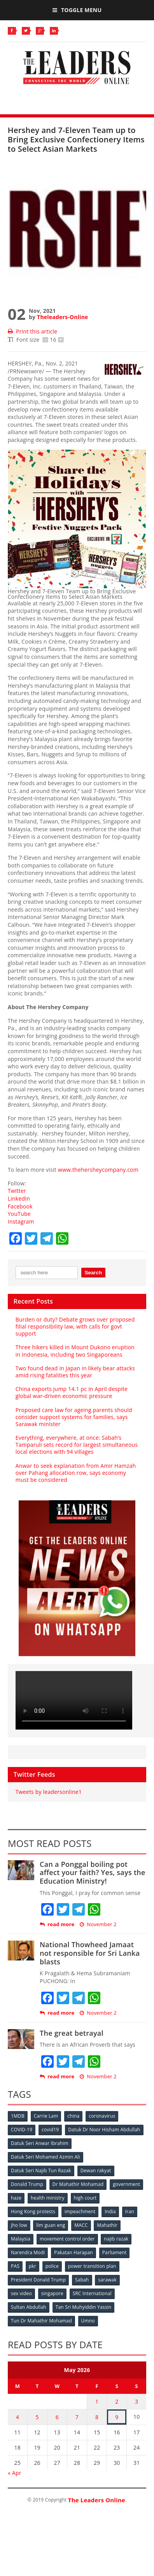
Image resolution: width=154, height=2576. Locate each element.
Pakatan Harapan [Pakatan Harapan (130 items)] (73, 2252)
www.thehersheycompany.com (98, 1169)
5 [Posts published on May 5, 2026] (36, 2417)
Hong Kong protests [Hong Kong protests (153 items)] (33, 2211)
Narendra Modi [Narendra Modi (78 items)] (28, 2252)
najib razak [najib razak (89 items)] (116, 2238)
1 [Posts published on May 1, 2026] (96, 2401)
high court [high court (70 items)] (85, 2198)
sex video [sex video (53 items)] (21, 2293)
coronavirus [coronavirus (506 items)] (102, 2116)
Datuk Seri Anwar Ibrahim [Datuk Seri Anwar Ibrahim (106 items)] (39, 2143)
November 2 (98, 1924)
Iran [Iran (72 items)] (129, 2211)
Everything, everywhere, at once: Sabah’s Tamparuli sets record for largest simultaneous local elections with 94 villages (77, 1444)
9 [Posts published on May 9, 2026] (116, 2417)
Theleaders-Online (62, 317)
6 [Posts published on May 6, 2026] (57, 2417)
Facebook (20, 1206)
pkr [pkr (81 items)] (32, 2266)
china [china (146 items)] (73, 2116)
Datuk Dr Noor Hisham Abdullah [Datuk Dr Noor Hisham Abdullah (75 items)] (104, 2129)
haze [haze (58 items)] (16, 2198)
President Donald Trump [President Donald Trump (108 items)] (38, 2279)
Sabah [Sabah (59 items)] (82, 2279)
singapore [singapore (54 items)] (52, 2293)
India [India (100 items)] (110, 2211)
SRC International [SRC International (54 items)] (92, 2293)
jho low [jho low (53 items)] (19, 2225)
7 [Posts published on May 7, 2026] (77, 2417)
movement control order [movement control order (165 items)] (67, 2238)
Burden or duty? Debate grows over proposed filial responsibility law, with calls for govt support (75, 1326)
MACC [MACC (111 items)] (81, 2225)
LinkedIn (19, 1198)
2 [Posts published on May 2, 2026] (116, 2401)
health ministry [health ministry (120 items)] (48, 2198)
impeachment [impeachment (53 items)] (80, 2211)
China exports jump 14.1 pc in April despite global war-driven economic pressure (72, 1392)
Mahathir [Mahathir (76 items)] (107, 2225)
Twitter (17, 1190)
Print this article (32, 331)
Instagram (21, 1221)
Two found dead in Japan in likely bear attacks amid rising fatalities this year (75, 1371)
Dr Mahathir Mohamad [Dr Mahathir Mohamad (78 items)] (77, 2184)
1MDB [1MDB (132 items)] (17, 2116)
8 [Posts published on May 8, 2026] (96, 2417)
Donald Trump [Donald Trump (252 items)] (27, 2184)
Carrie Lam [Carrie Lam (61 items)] (46, 2116)
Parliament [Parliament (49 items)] (114, 2252)
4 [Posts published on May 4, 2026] (17, 2417)
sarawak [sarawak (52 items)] (107, 2279)
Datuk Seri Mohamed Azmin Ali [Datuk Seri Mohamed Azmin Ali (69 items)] (45, 2157)
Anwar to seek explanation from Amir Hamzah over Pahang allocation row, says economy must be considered (76, 1472)
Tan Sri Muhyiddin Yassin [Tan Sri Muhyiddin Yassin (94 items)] (84, 2307)
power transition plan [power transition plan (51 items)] (92, 2266)
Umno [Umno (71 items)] (88, 2320)
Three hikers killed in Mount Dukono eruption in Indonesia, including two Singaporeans (75, 1350)
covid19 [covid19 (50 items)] (50, 2129)
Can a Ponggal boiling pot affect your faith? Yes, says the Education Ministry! (92, 1872)
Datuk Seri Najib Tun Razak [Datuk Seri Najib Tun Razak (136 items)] (41, 2170)
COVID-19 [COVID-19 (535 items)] (21, 2129)
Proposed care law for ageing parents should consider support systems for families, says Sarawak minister (74, 1417)
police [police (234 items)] (52, 2266)
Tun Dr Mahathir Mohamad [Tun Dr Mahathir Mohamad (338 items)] (41, 2320)
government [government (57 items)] (126, 2184)
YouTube (19, 1213)
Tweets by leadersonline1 (49, 1791)
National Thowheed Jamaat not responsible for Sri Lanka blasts (90, 1953)
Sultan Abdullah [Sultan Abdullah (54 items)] (28, 2307)
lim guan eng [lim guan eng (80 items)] (50, 2225)
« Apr (14, 2473)
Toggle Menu (77, 10)
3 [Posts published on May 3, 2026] (136, 2401)
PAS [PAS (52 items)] (15, 2266)
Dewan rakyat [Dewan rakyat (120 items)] (95, 2170)
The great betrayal (71, 2033)
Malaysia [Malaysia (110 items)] (20, 2238)
